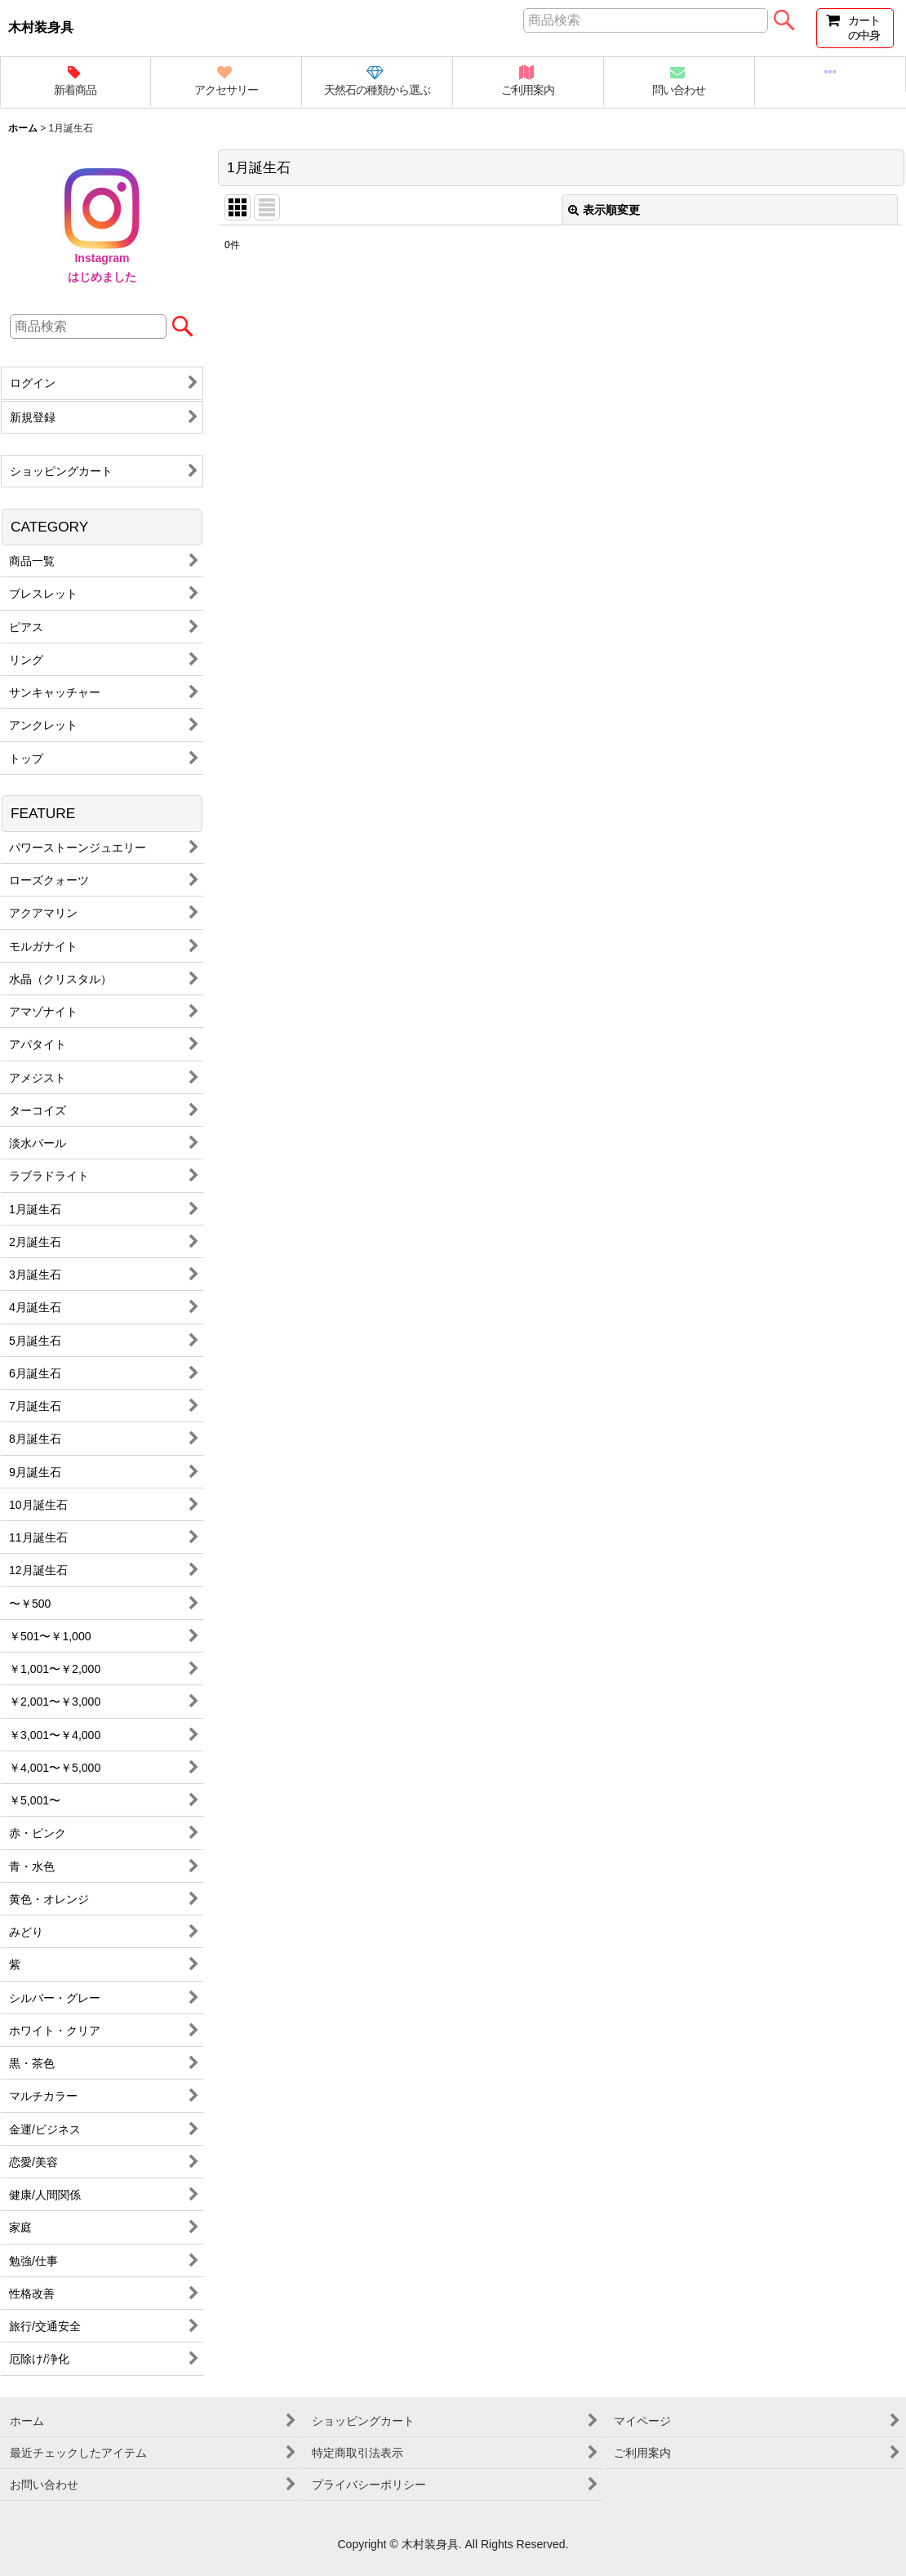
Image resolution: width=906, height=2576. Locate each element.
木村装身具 (40, 27)
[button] (830, 75)
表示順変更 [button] (604, 209)
